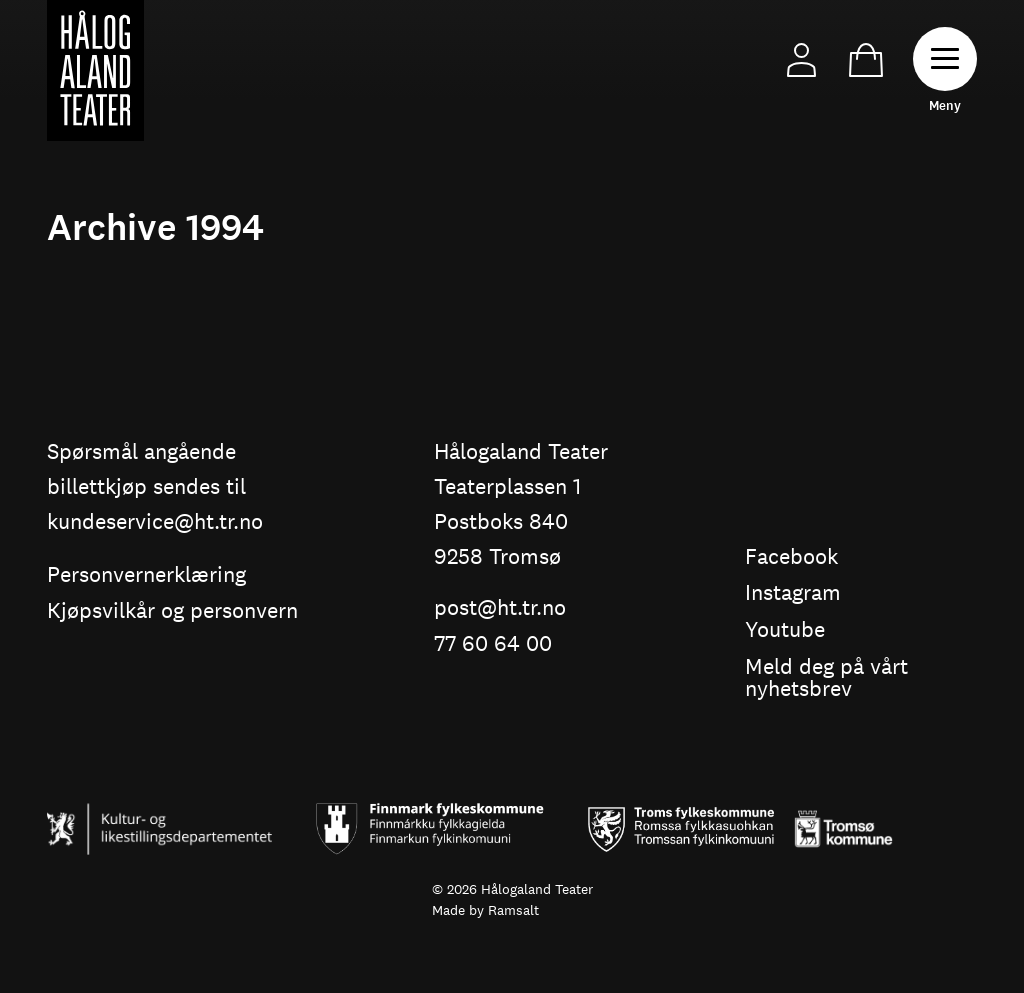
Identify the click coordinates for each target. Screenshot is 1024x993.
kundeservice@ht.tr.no (155, 522)
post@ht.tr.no (500, 608)
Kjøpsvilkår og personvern (172, 611)
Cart (866, 60)
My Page (801, 60)
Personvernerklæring (146, 575)
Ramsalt (513, 910)
